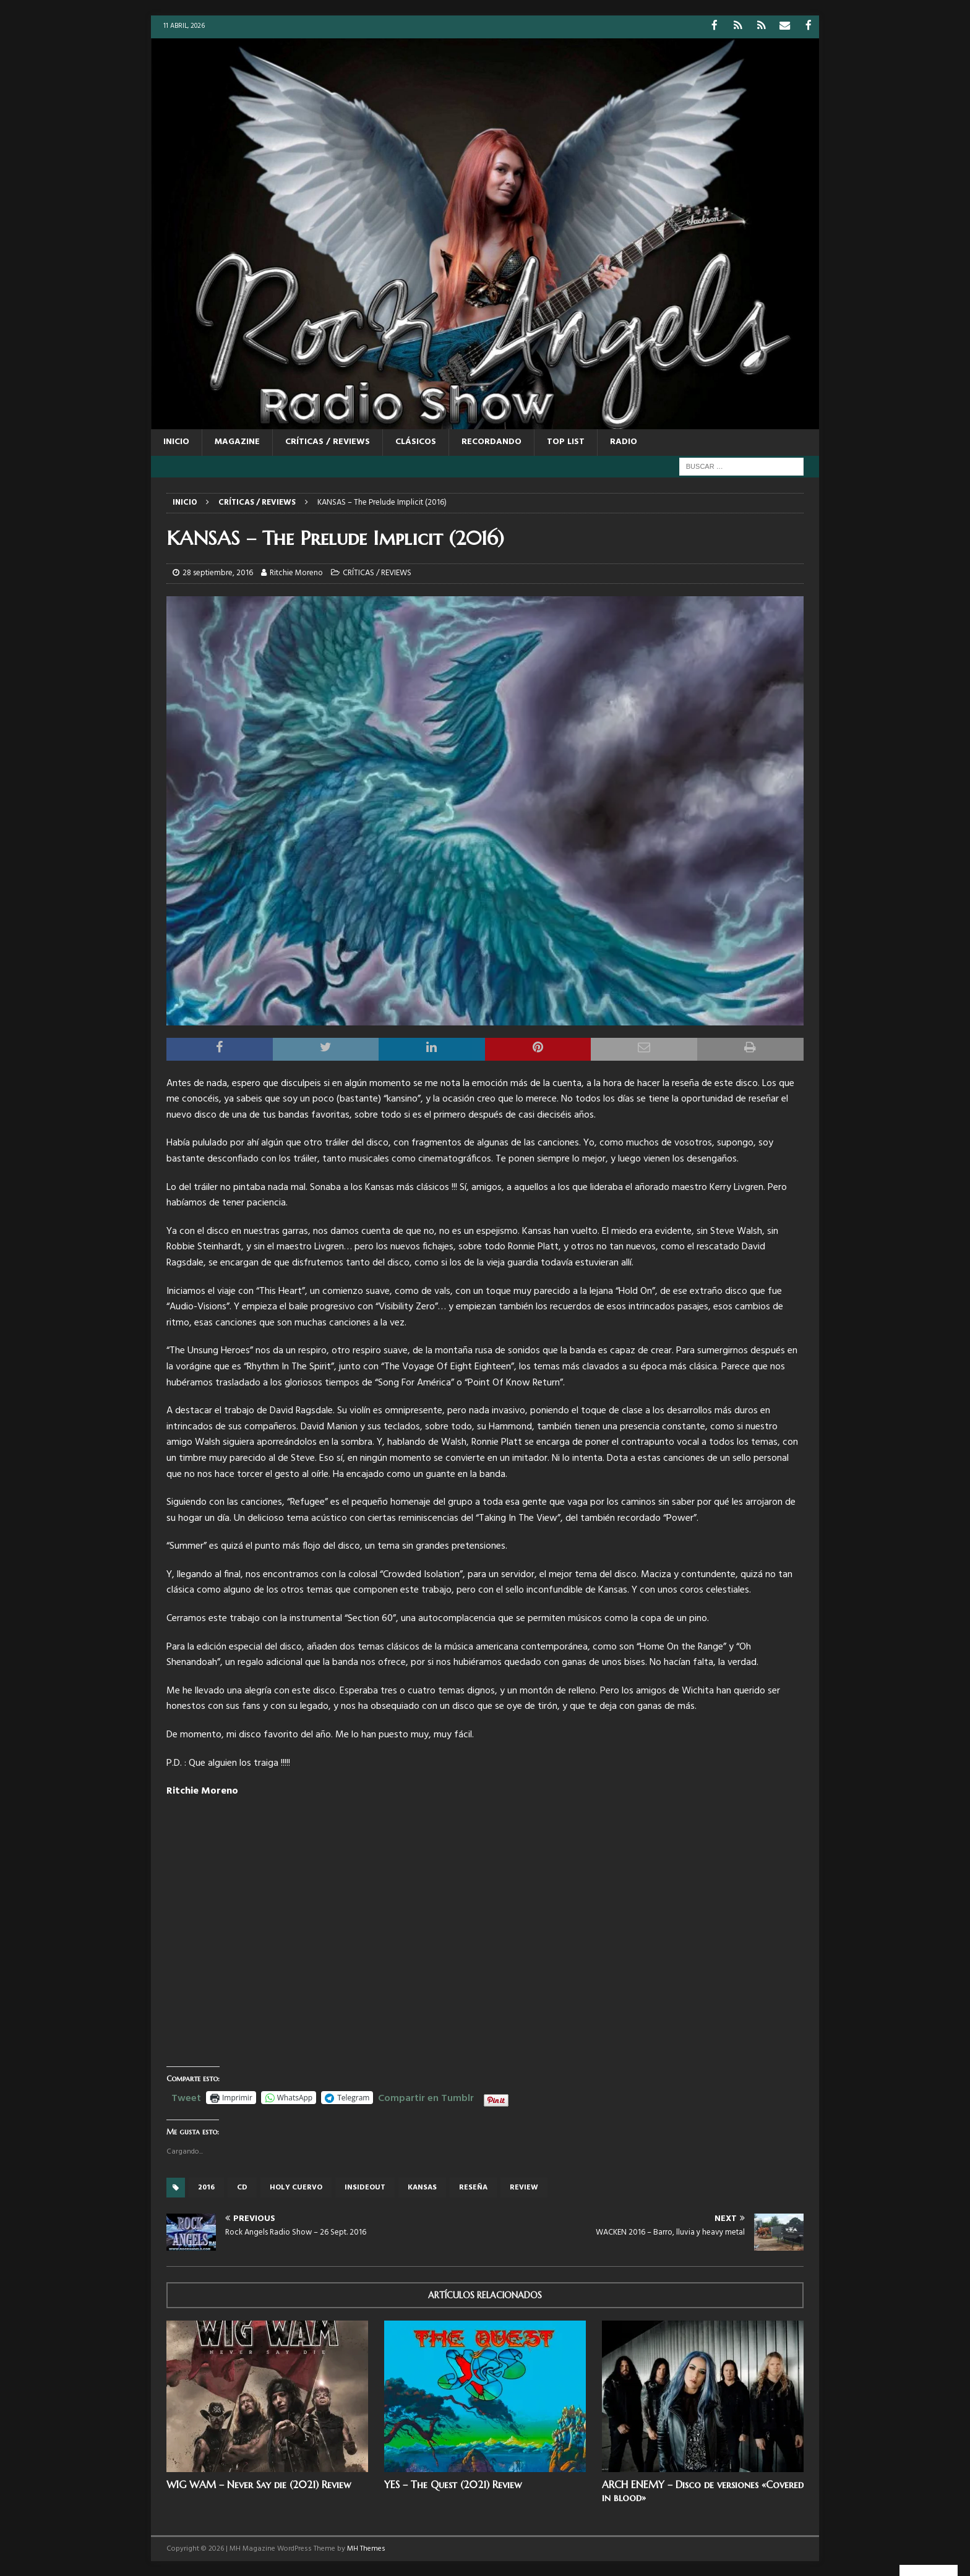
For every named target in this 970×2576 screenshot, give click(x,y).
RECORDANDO (491, 441)
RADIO (623, 441)
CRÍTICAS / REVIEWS (327, 441)
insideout (365, 2187)
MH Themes (366, 2547)
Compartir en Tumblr (426, 2095)
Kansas (422, 2187)
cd (242, 2187)
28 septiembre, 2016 (217, 572)
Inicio (176, 441)
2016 (206, 2187)
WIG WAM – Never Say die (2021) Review (258, 2484)
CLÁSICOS (415, 441)
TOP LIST (566, 441)
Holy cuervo (296, 2187)
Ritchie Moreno (296, 572)
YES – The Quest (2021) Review (452, 2484)
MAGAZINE (237, 441)
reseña (473, 2187)
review (524, 2187)
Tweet (186, 2095)
